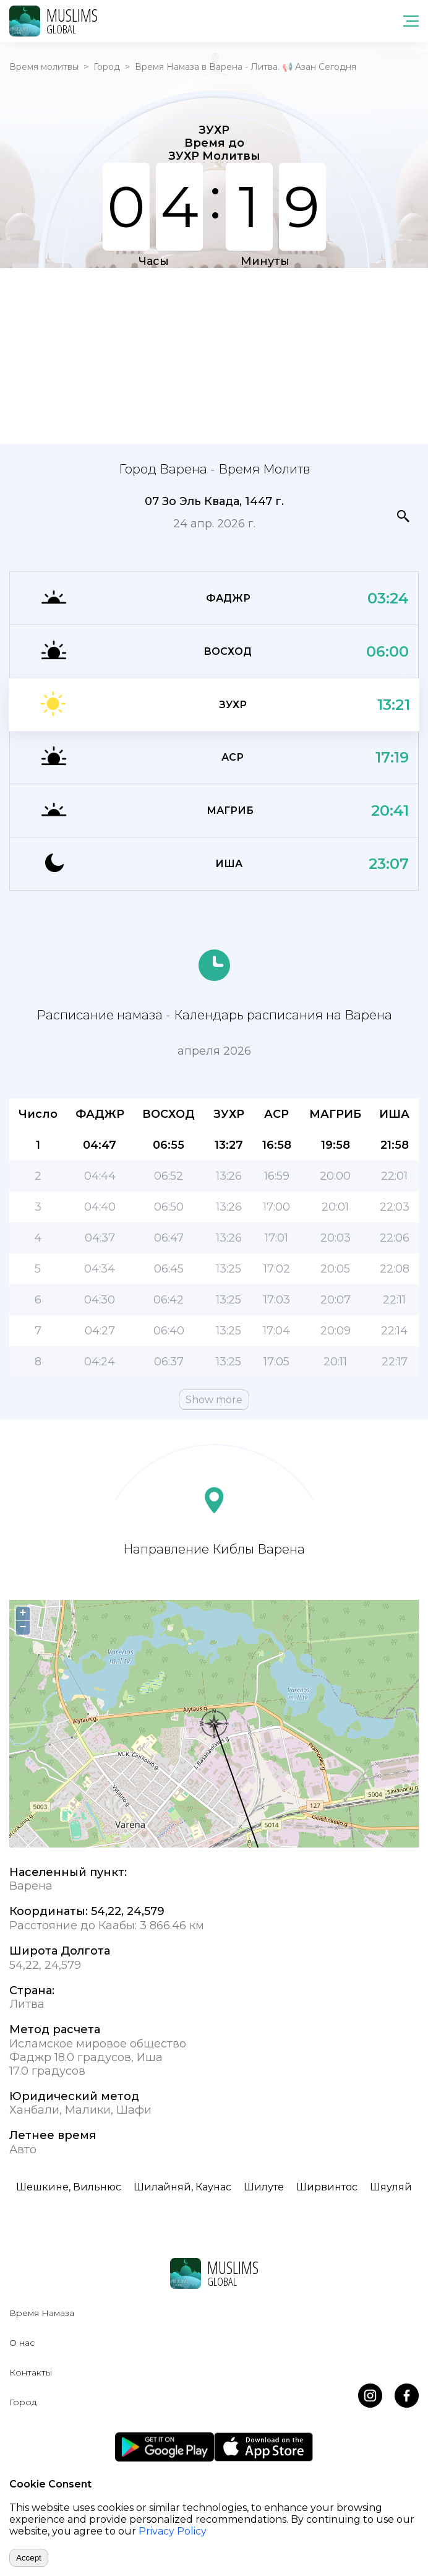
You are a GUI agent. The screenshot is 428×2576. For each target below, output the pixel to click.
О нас (22, 2342)
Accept (28, 2557)
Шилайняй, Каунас (182, 2187)
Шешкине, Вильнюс (68, 2187)
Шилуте (264, 2187)
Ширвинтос (326, 2187)
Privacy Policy (173, 2531)
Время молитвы (44, 66)
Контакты (30, 2372)
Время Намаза (41, 2313)
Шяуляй (391, 2187)
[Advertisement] (214, 354)
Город (106, 66)
